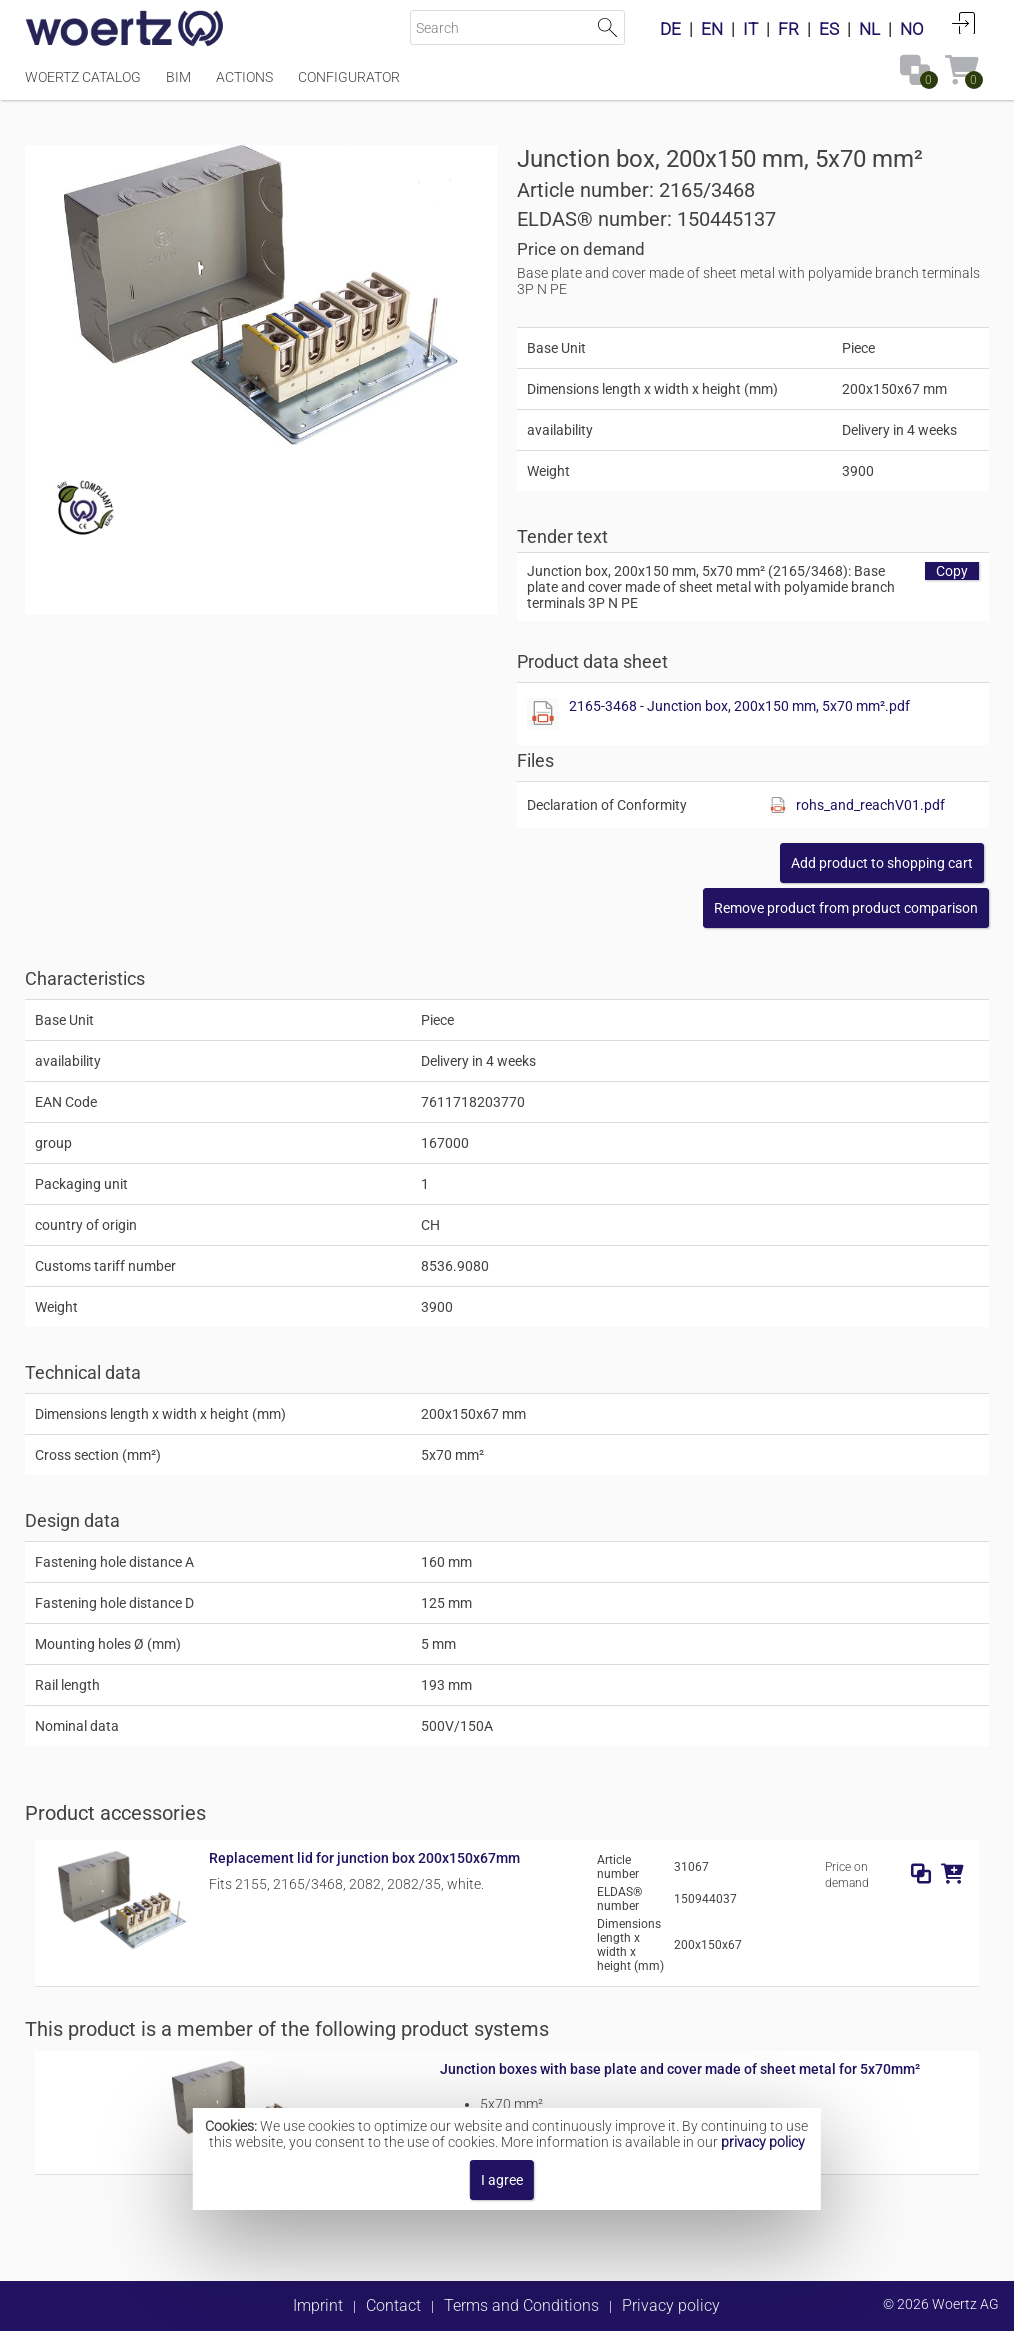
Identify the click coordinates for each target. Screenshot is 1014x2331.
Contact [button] (393, 2305)
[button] (846, 908)
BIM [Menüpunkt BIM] (178, 77)
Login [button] (964, 23)
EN (712, 29)
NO (912, 29)
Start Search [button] (607, 27)
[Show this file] (543, 714)
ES (829, 29)
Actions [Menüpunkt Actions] (244, 77)
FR (788, 29)
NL (869, 29)
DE (670, 29)
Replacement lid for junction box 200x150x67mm (364, 1858)
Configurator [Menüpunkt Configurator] (349, 77)
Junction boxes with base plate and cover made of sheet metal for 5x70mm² (680, 2069)
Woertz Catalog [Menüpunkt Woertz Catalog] (83, 77)
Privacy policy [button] (671, 2305)
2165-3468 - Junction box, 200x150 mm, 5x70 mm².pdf (739, 706)
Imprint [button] (318, 2305)
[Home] (125, 30)
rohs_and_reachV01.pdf (870, 805)
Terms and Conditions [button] (521, 2305)
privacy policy (763, 2142)
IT (750, 29)
